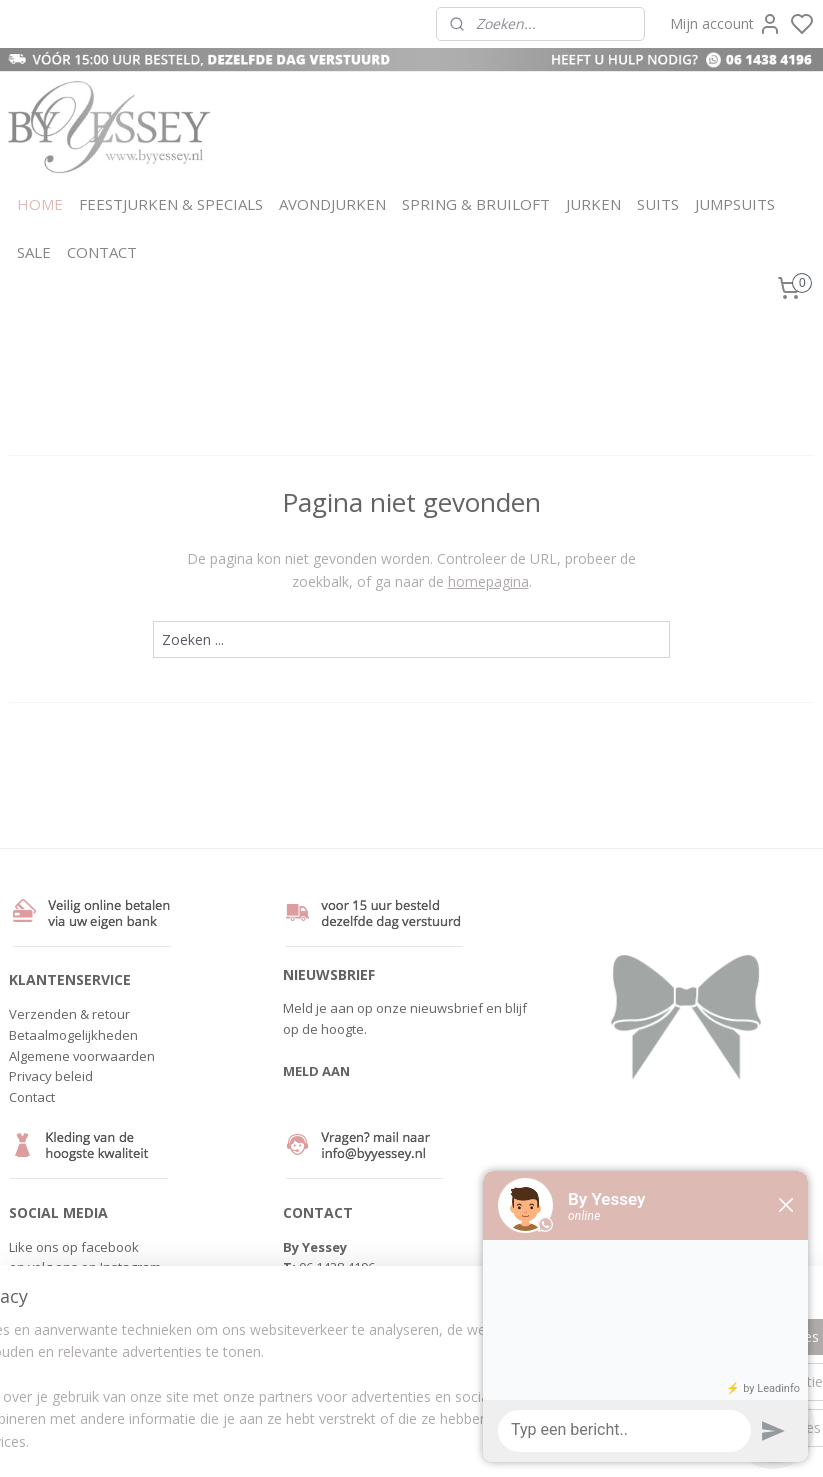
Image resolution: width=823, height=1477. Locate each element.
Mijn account (726, 24)
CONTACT (102, 252)
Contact (32, 1097)
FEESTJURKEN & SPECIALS (171, 204)
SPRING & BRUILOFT (476, 204)
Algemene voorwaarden (82, 1056)
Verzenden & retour (69, 1014)
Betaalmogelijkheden (73, 1035)
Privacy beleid (51, 1076)
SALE (34, 252)
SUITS (658, 204)
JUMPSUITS (735, 204)
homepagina (488, 580)
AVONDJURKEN (332, 204)
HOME (40, 204)
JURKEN (593, 204)
